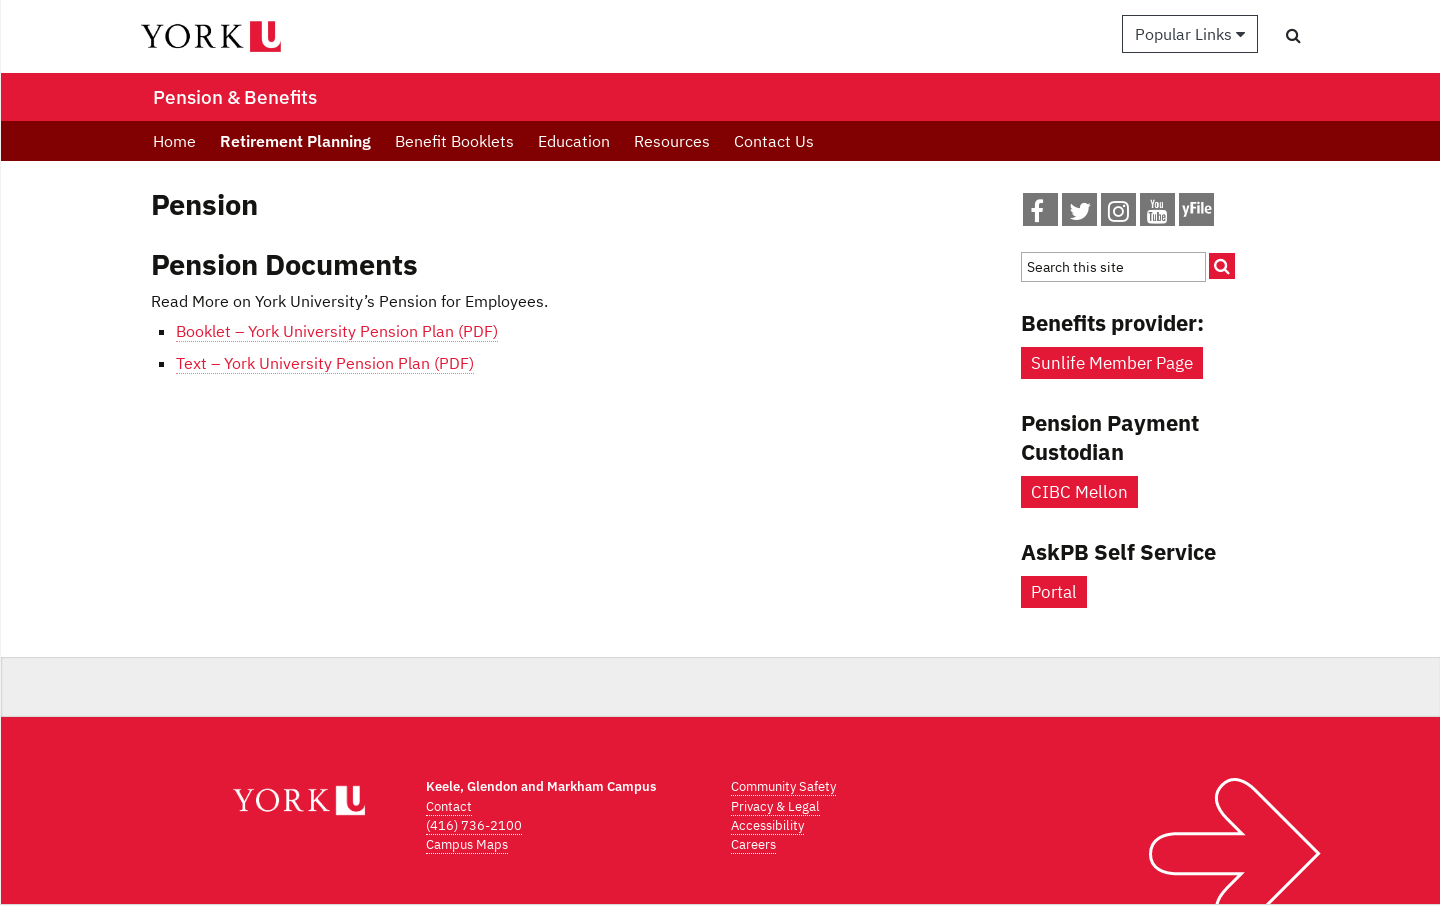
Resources (672, 141)
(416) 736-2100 (474, 825)
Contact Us (774, 141)
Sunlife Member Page (1112, 363)
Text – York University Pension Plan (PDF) (325, 363)
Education (574, 141)
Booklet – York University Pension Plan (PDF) (337, 331)
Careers (753, 844)
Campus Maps (467, 844)
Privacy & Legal (775, 806)
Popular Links (1190, 34)
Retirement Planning (295, 141)
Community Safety (783, 786)
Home (174, 141)
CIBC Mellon (1079, 492)
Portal (1054, 592)
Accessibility (767, 825)
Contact (449, 806)
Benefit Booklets (454, 141)
